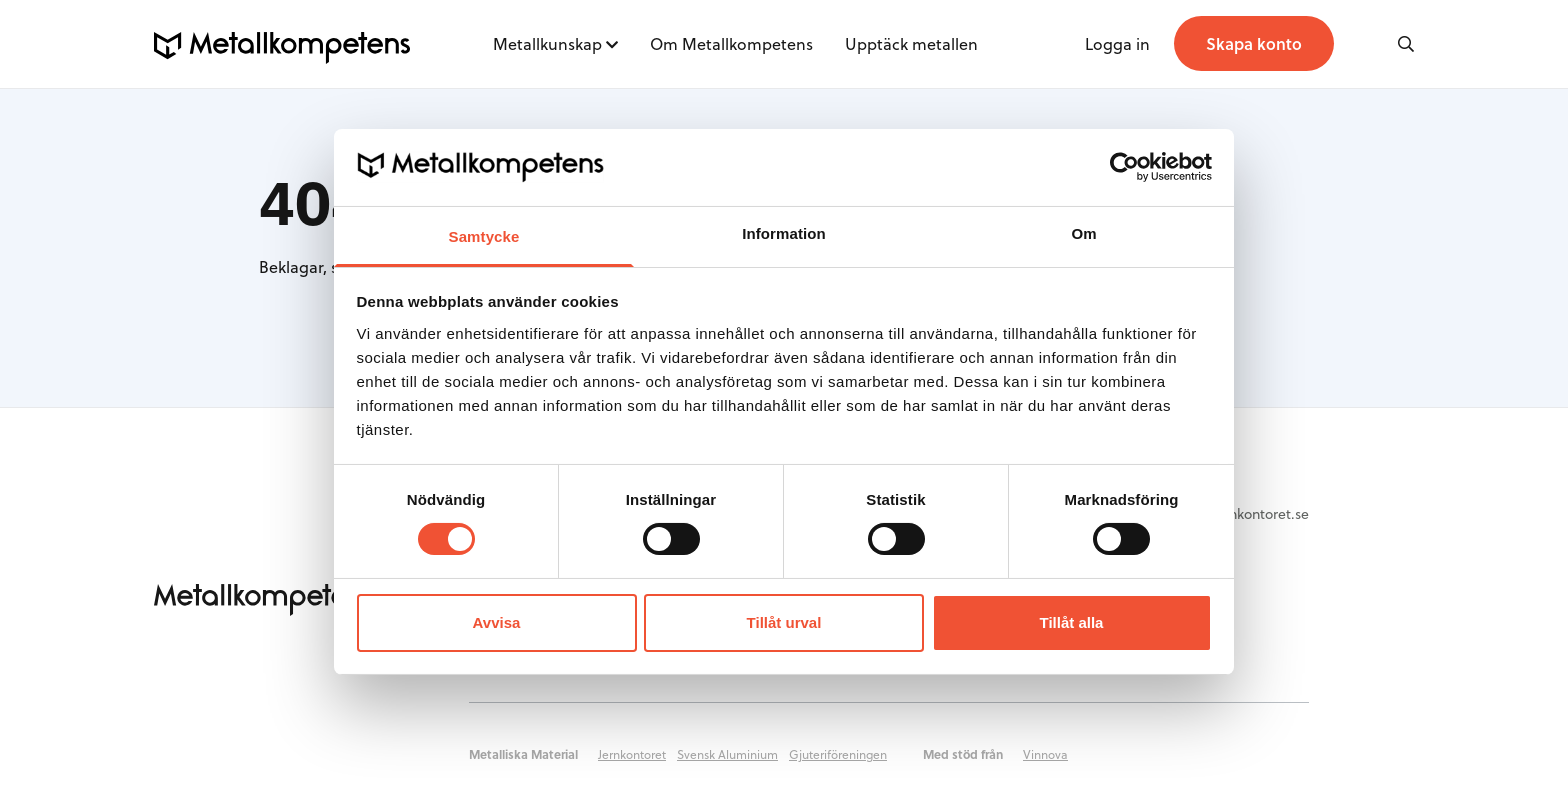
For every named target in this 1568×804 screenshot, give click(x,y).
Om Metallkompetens (731, 43)
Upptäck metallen (911, 43)
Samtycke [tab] (484, 236)
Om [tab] (1083, 233)
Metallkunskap (547, 43)
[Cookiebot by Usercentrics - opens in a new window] (1124, 167)
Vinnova (1045, 754)
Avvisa (497, 622)
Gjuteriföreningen (838, 754)
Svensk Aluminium (727, 754)
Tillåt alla (1072, 622)
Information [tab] (784, 233)
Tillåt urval (784, 622)
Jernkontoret (632, 754)
